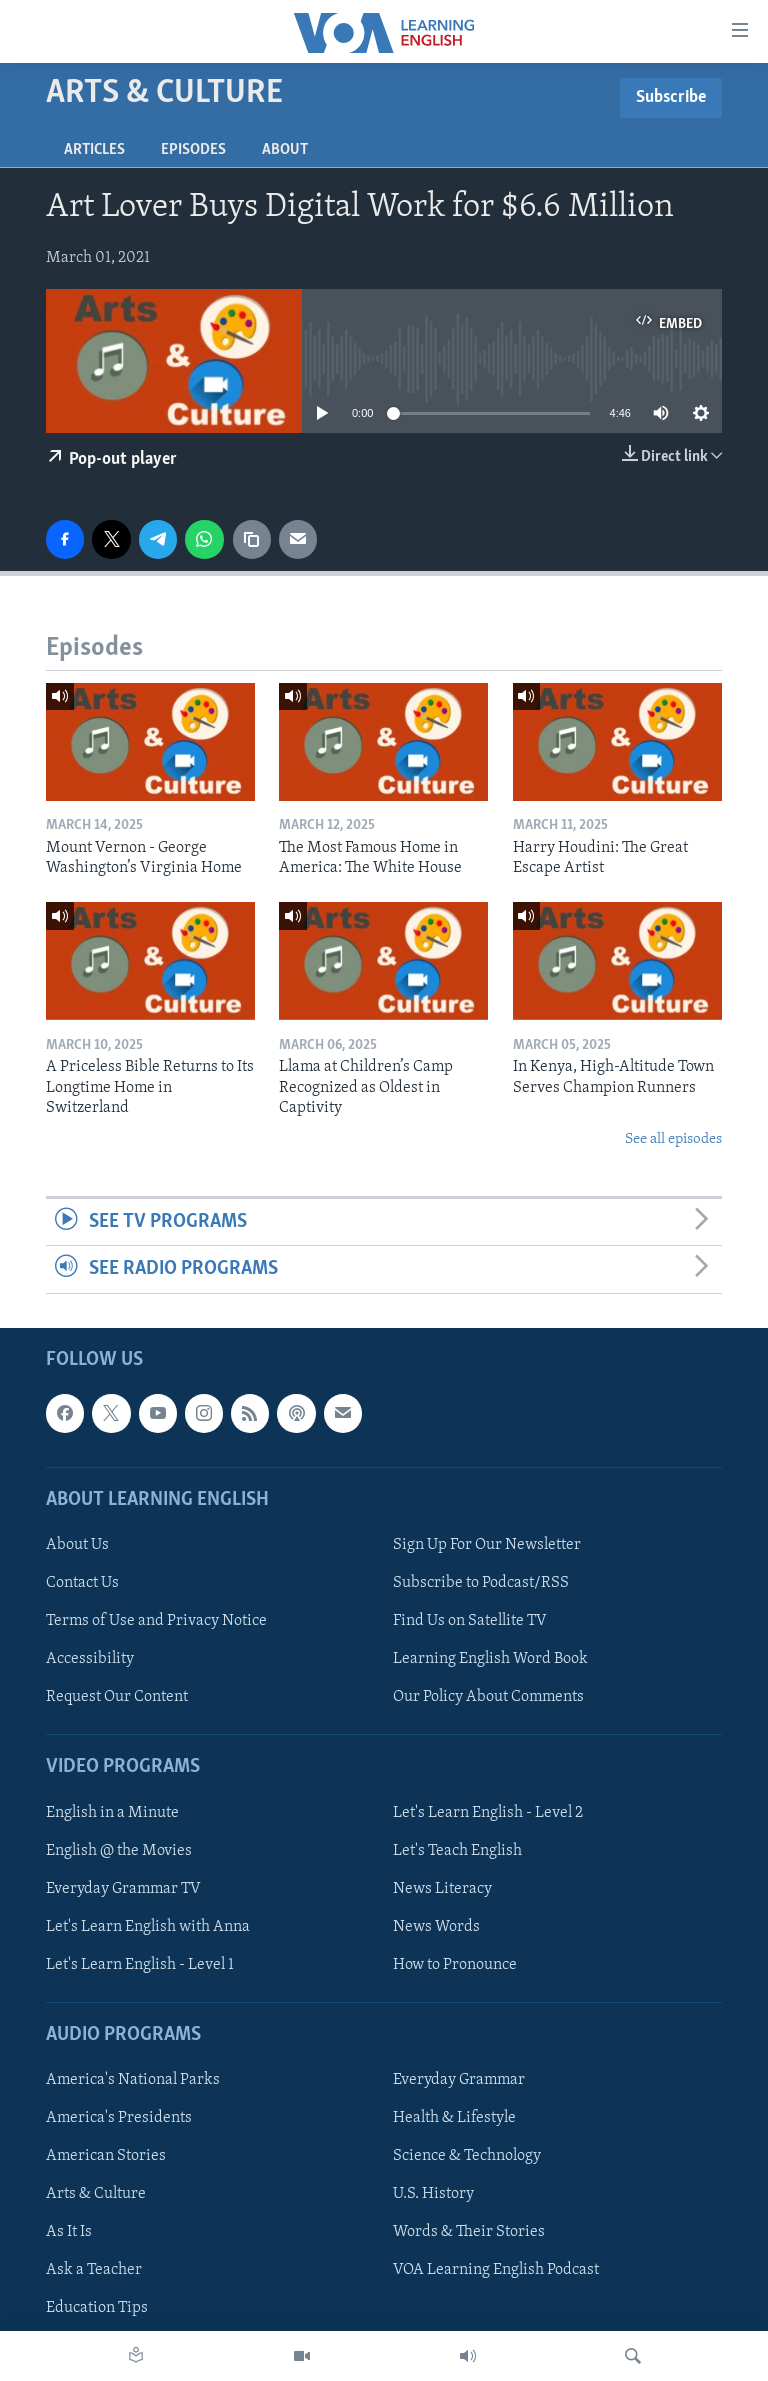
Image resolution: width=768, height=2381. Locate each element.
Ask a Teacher (94, 2270)
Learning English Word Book (490, 1659)
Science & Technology (467, 2156)
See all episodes (673, 1139)
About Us (77, 1545)
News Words (436, 1926)
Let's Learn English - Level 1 (140, 1964)
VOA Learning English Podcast (496, 2270)
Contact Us (82, 1583)
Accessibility (90, 1659)
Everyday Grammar (459, 2080)
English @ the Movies (119, 1850)
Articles (94, 150)
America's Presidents (119, 2118)
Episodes (193, 150)
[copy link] (252, 539)
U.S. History (433, 2194)
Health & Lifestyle (454, 2118)
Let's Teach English (457, 1850)
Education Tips (97, 2308)
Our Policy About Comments (488, 1697)
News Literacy (442, 1888)
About (285, 150)
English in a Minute (112, 1812)
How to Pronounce (455, 1964)
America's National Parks (133, 2080)
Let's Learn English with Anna (148, 1926)
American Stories (106, 2156)
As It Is (69, 2232)
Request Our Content (117, 1697)
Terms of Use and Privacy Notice (156, 1621)
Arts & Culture (96, 2194)
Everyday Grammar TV (123, 1888)
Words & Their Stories (469, 2232)
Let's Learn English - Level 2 (488, 1812)
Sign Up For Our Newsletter (487, 1545)
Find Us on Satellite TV (470, 1621)
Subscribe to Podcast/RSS (481, 1583)
